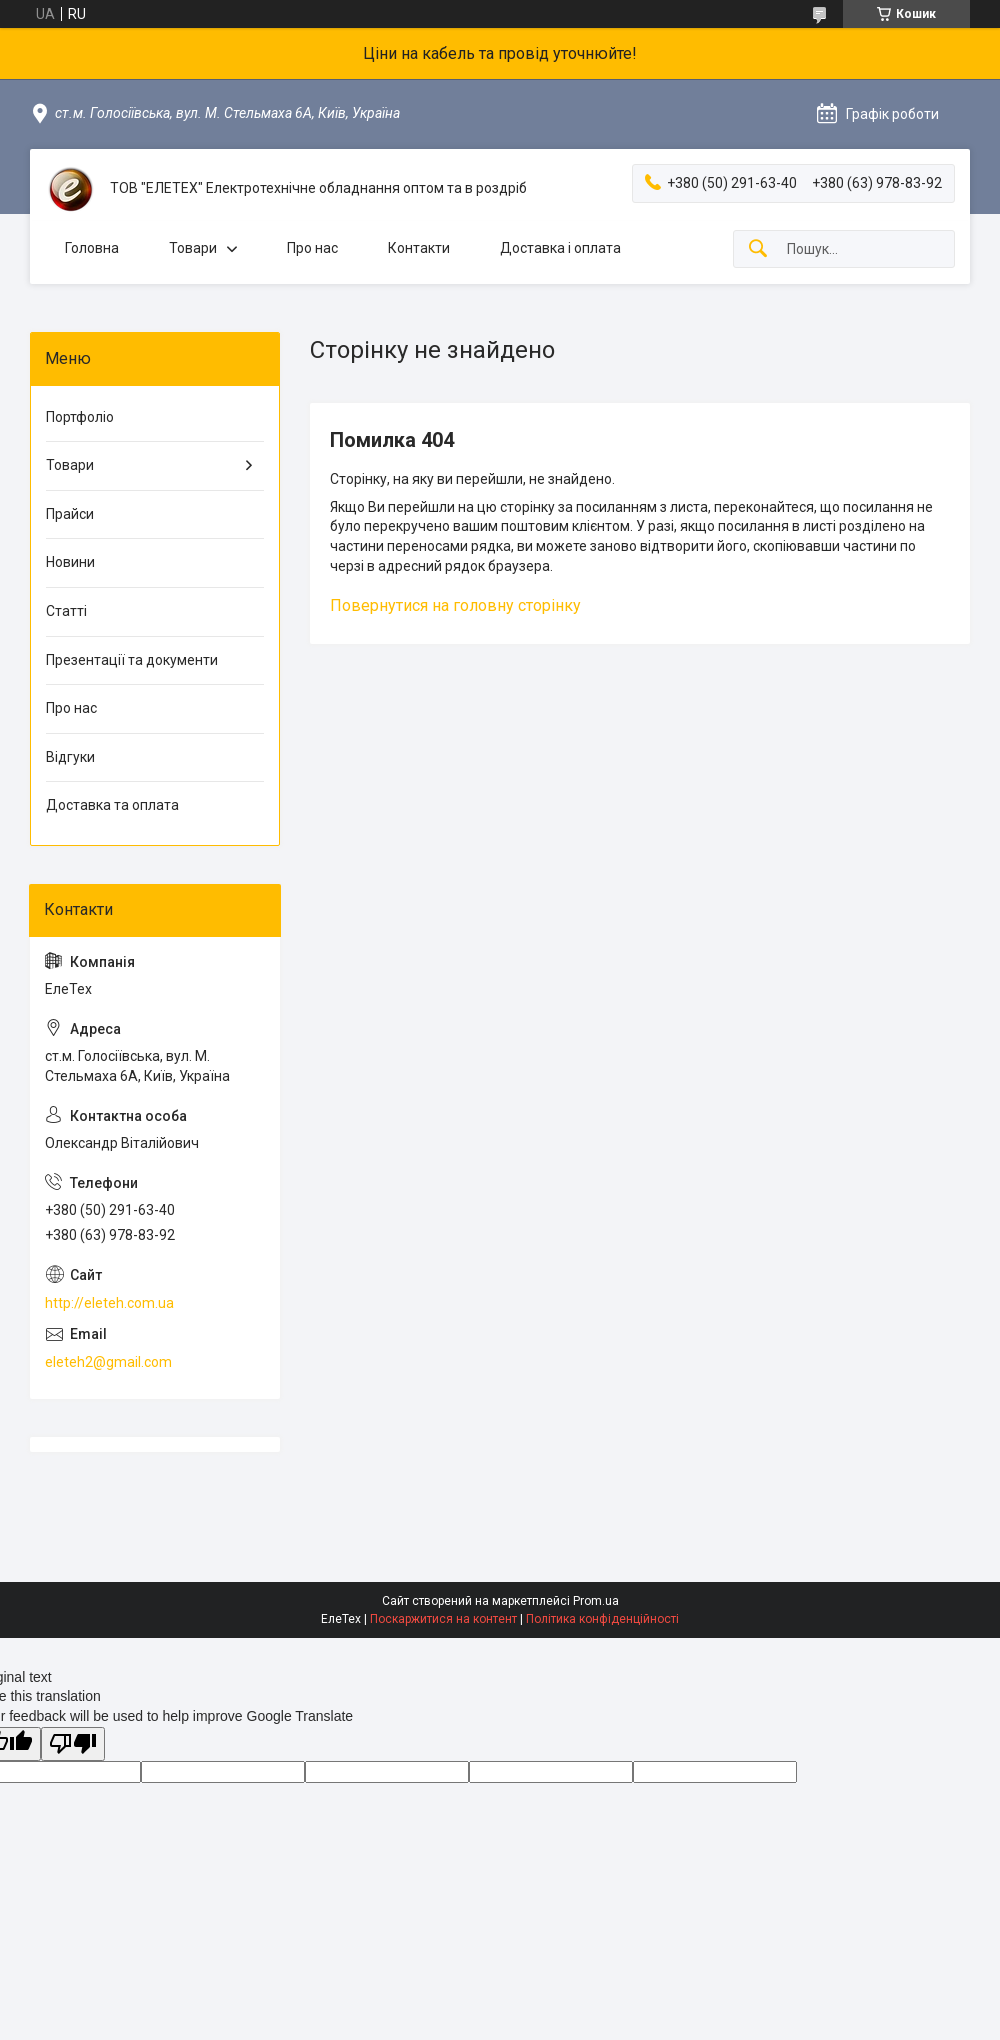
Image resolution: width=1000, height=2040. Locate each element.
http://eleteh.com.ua (109, 1303)
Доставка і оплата (560, 248)
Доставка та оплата (112, 805)
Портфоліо (80, 417)
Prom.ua (596, 1601)
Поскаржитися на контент (443, 1619)
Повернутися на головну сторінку (455, 605)
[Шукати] (758, 249)
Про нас (312, 248)
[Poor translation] (73, 1744)
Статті (66, 611)
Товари (193, 248)
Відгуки (70, 757)
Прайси (70, 514)
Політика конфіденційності (602, 1619)
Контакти (419, 248)
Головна (92, 248)
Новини (70, 562)
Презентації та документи (132, 660)
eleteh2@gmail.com (108, 1362)
